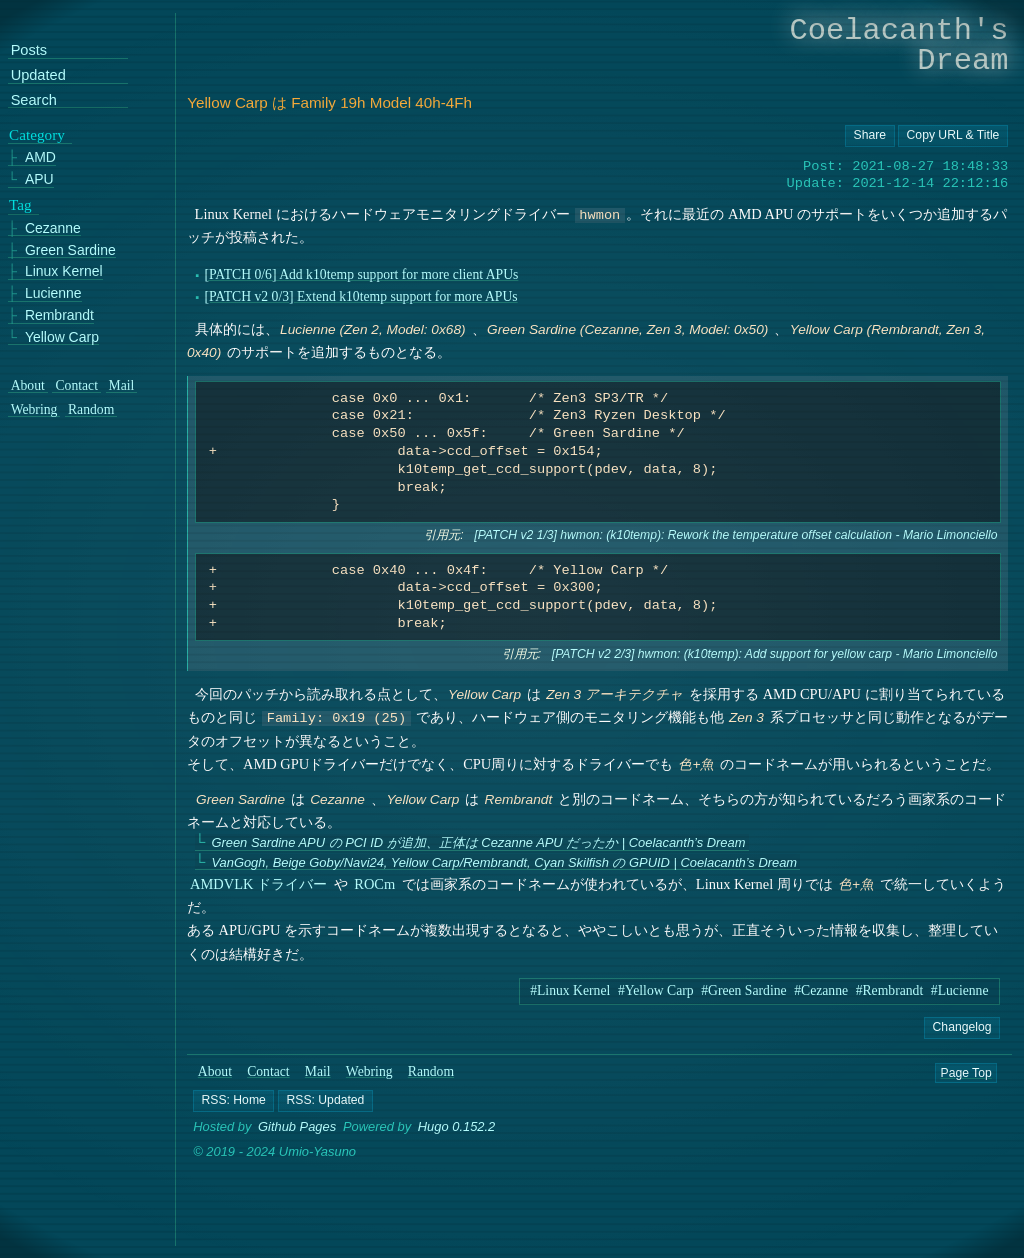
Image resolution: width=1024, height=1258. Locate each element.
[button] (233, 1101)
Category (37, 134)
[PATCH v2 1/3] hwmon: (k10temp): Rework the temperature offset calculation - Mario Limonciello (736, 535)
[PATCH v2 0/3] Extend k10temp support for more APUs (361, 296)
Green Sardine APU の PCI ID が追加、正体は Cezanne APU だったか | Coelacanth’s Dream (479, 842)
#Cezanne (821, 990)
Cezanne (53, 227)
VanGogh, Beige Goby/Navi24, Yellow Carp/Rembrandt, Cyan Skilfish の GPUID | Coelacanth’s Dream (505, 862)
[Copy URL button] (870, 136)
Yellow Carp (62, 336)
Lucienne (53, 293)
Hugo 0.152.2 (457, 1127)
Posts (29, 50)
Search (34, 99)
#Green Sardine (743, 990)
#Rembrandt (890, 990)
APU (39, 179)
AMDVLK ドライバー (258, 884)
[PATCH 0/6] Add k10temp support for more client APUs (362, 274)
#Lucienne (960, 990)
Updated (38, 75)
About (215, 1071)
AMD (40, 157)
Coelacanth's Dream (899, 45)
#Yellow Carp (656, 990)
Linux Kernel (64, 271)
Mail (318, 1071)
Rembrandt (59, 314)
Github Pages (297, 1127)
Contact (268, 1071)
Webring (369, 1071)
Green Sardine (70, 249)
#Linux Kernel (570, 990)
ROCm (375, 884)
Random (431, 1071)
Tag (20, 205)
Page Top (966, 1072)
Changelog (962, 1027)
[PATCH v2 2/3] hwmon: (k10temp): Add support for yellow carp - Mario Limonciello (775, 654)
